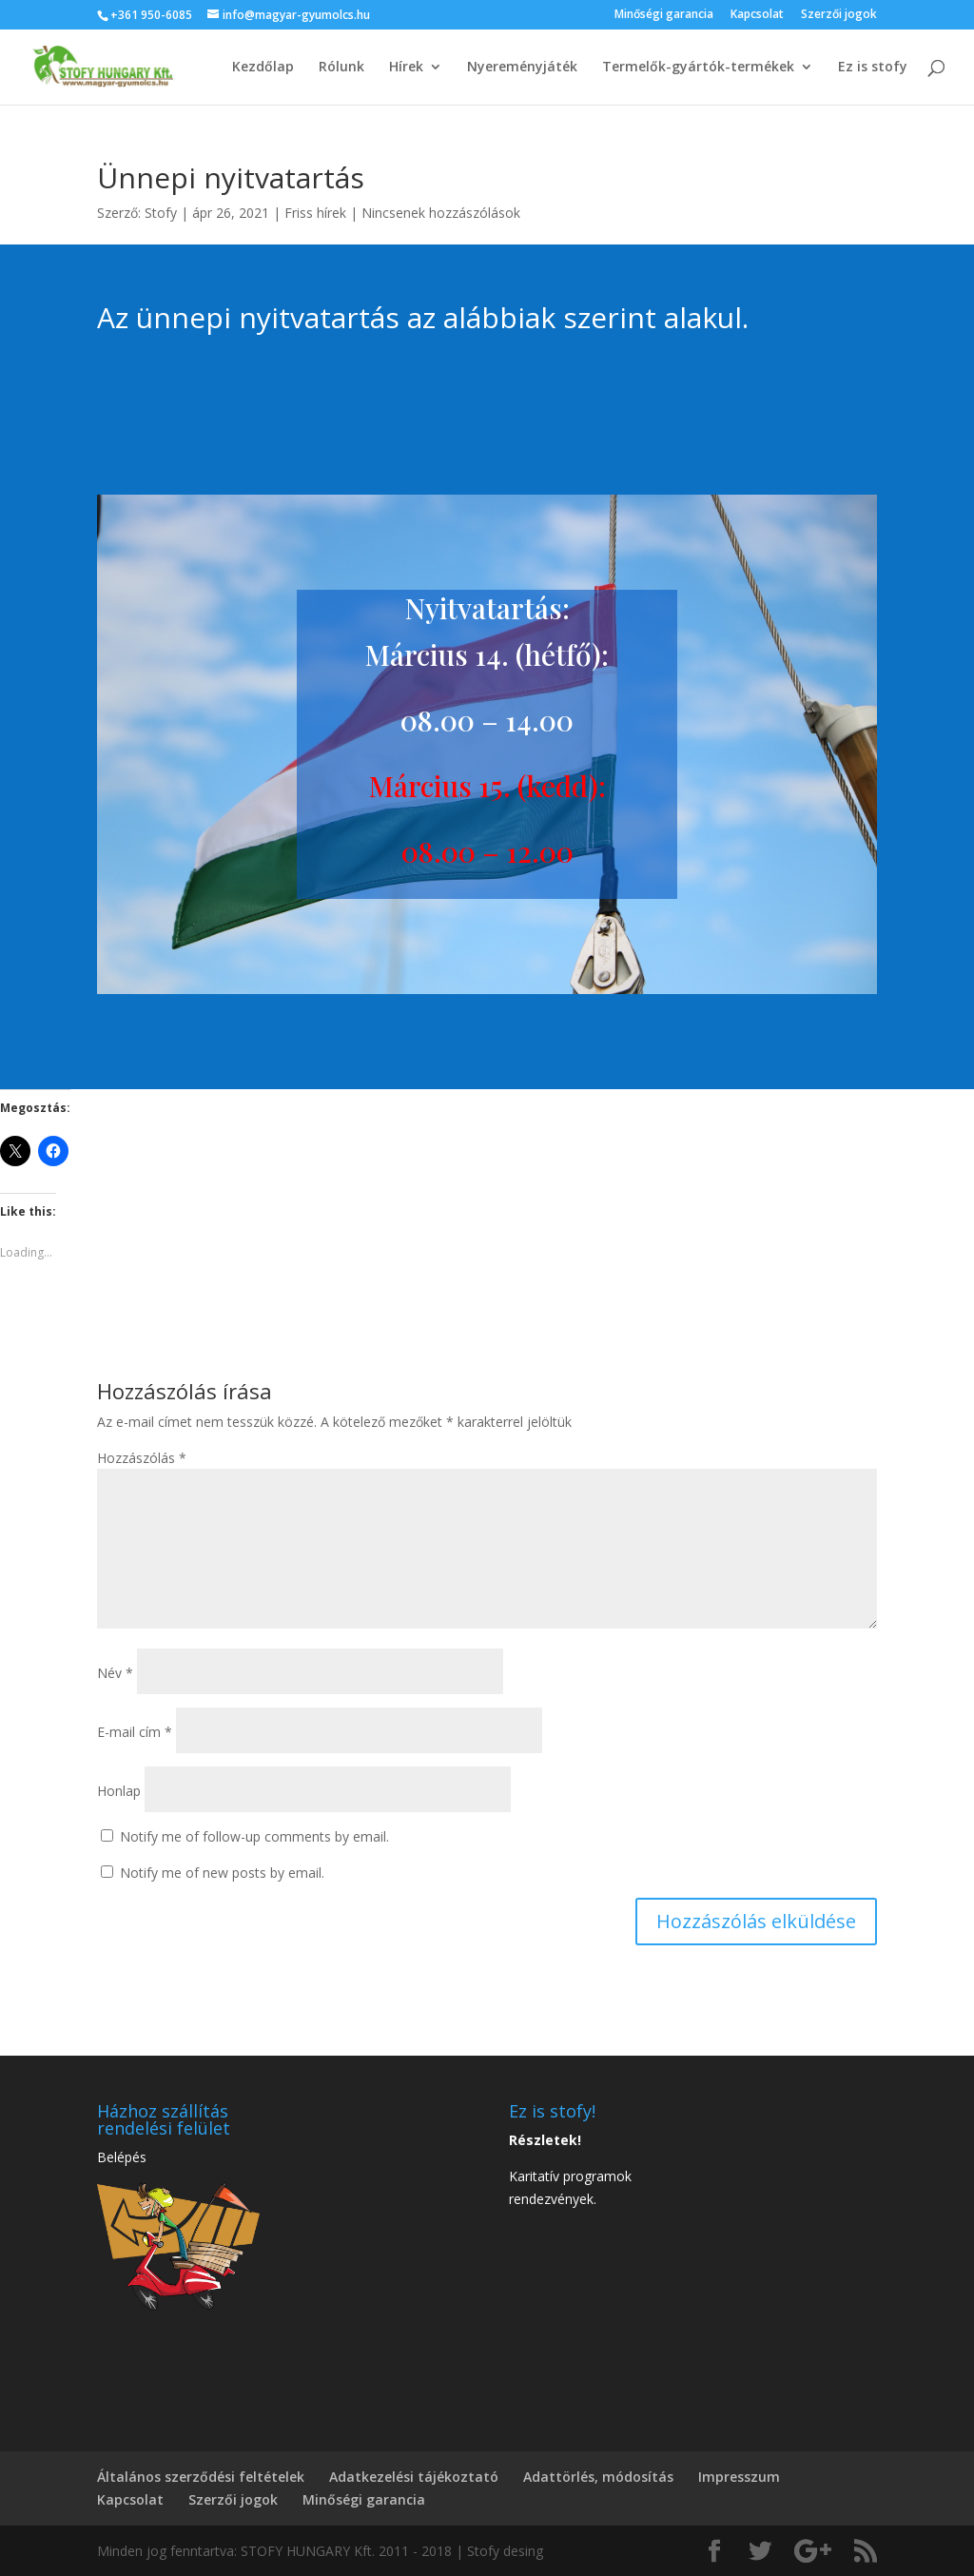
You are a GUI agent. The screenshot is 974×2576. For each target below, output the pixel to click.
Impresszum (739, 2477)
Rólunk (341, 67)
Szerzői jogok (839, 15)
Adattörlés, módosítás (598, 2477)
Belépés (121, 2157)
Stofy (161, 213)
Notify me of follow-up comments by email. (254, 1836)
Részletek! (545, 2140)
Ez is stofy (872, 67)
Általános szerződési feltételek (200, 2477)
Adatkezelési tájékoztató (413, 2477)
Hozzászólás (141, 1458)
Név (115, 1673)
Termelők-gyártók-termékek (698, 67)
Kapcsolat (757, 15)
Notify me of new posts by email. (222, 1873)
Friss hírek (315, 213)
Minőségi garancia (663, 15)
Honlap (119, 1791)
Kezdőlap (263, 67)
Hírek (406, 67)
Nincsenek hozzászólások (440, 213)
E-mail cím (134, 1732)
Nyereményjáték (522, 67)
